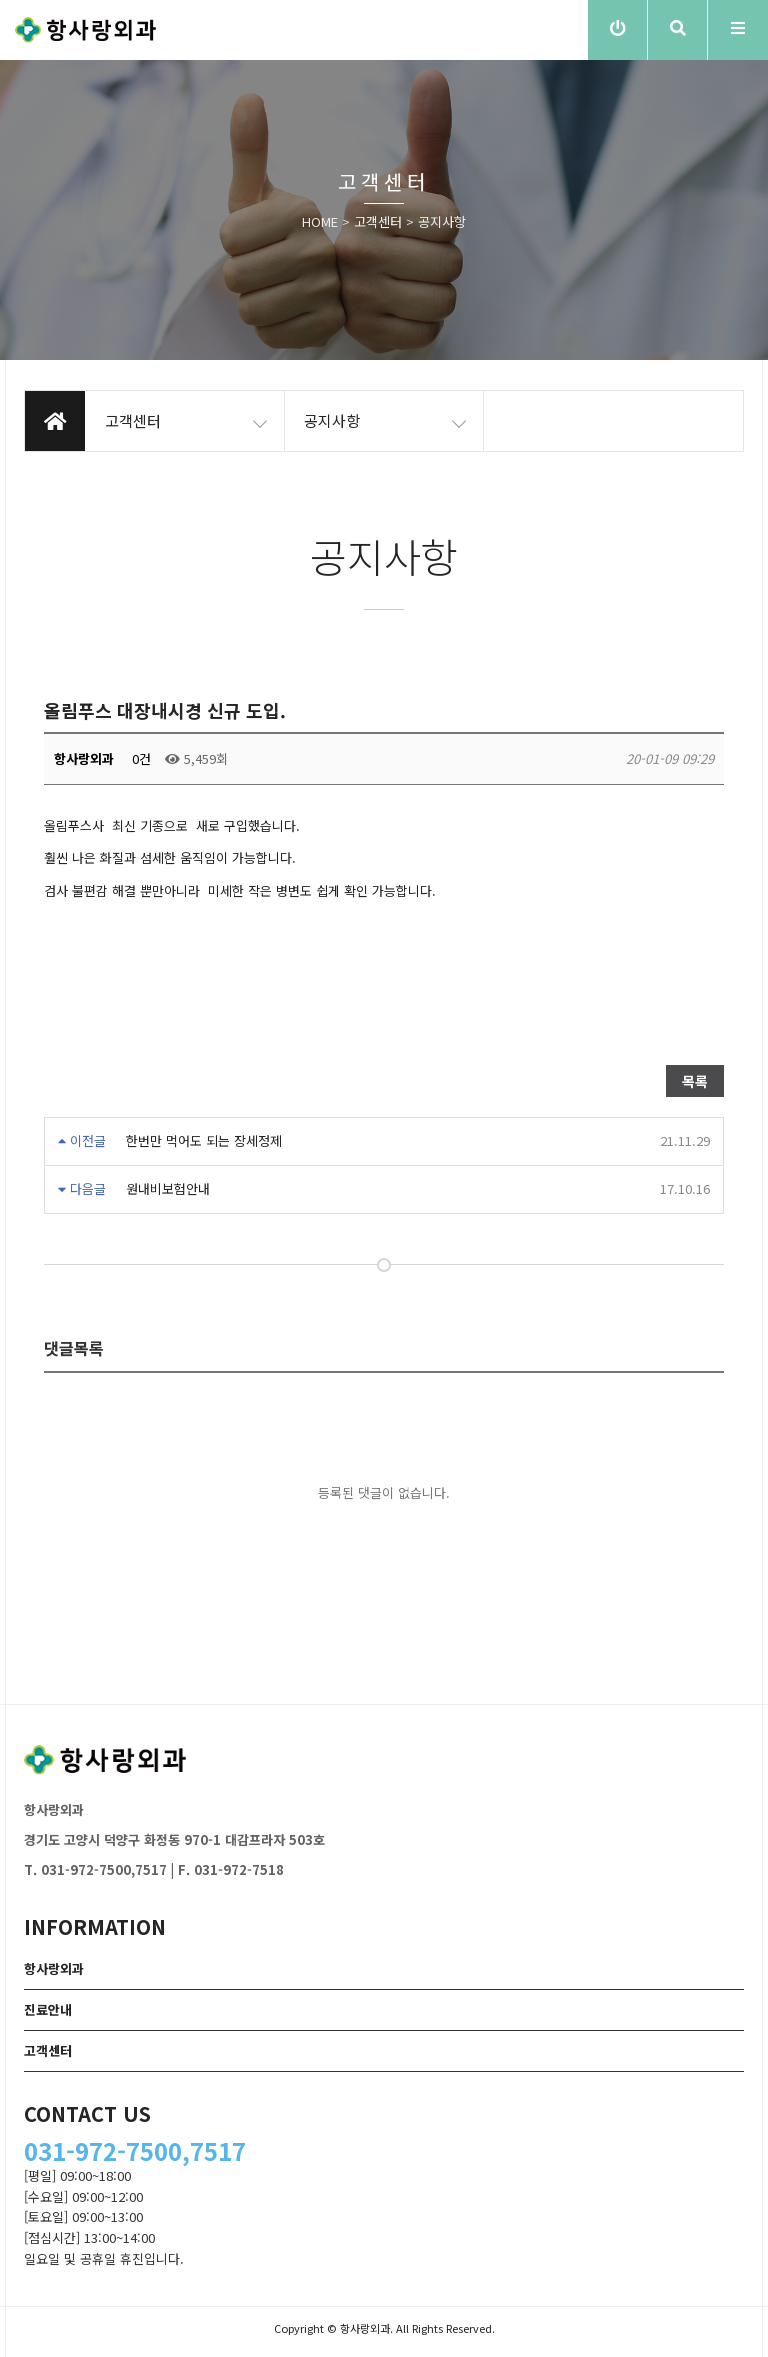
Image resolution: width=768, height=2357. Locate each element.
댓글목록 (74, 1348)
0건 (139, 758)
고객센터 (378, 221)
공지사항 (442, 221)
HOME (320, 221)
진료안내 (48, 2009)
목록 (695, 1081)
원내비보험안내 (168, 1188)
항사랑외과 (54, 1968)
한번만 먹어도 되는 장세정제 (204, 1140)
